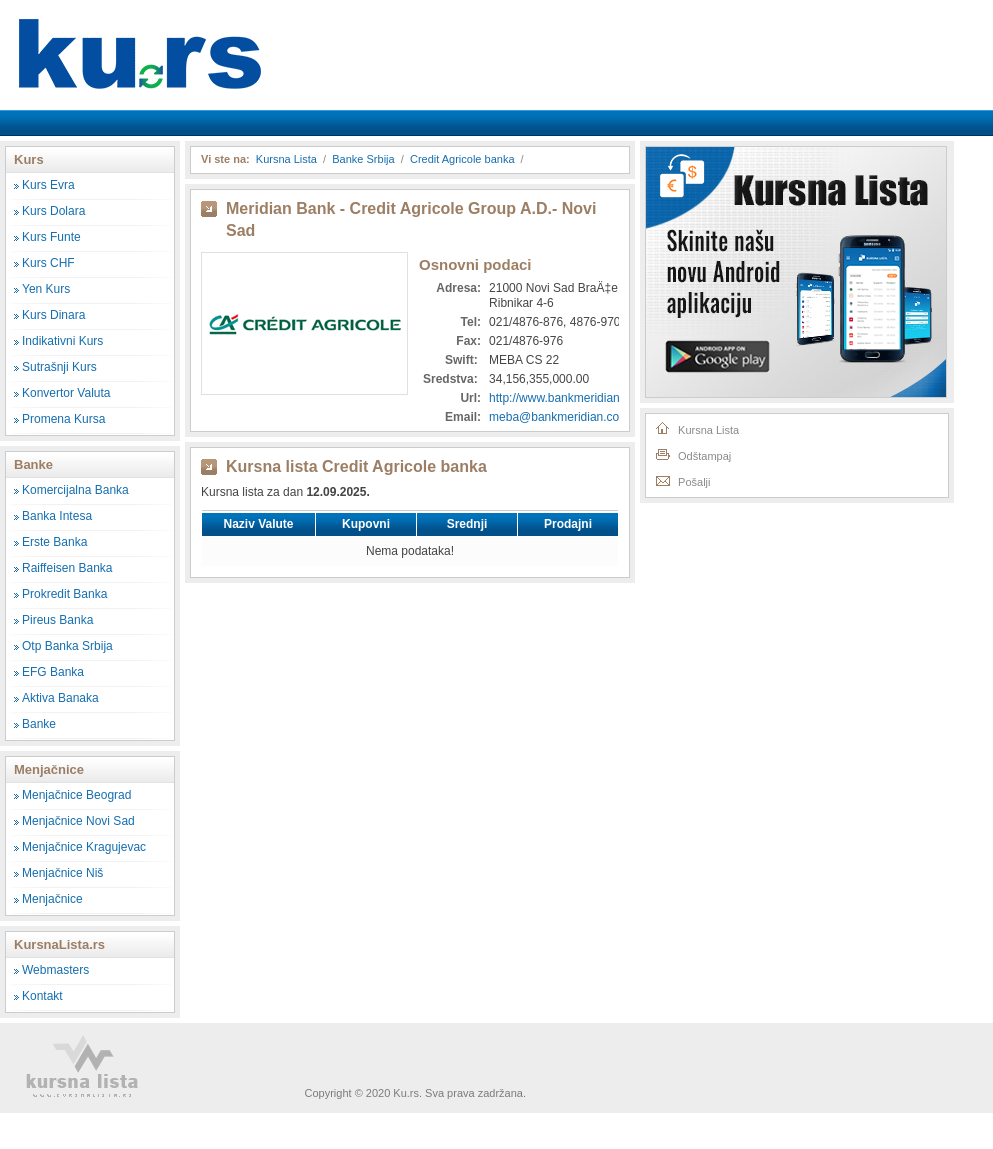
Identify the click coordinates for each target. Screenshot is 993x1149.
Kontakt (42, 996)
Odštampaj (692, 454)
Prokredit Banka (64, 594)
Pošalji (682, 480)
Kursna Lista (140, 39)
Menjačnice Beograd (76, 795)
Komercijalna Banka (75, 490)
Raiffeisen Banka (67, 568)
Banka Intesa (57, 516)
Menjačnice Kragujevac (84, 847)
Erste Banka (54, 542)
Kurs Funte (51, 237)
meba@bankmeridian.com (559, 417)
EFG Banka (53, 672)
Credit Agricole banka (462, 159)
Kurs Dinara (53, 315)
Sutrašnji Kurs (59, 367)
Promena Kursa (63, 419)
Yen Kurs (46, 289)
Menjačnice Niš (62, 873)
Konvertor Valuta (66, 393)
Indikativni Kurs (62, 341)
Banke (39, 724)
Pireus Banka (57, 620)
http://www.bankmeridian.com (567, 398)
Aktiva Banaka (60, 698)
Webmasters (55, 970)
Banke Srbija (363, 159)
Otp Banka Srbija (67, 646)
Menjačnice (52, 899)
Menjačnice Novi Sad (78, 821)
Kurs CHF (48, 263)
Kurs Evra (48, 185)
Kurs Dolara (53, 211)
